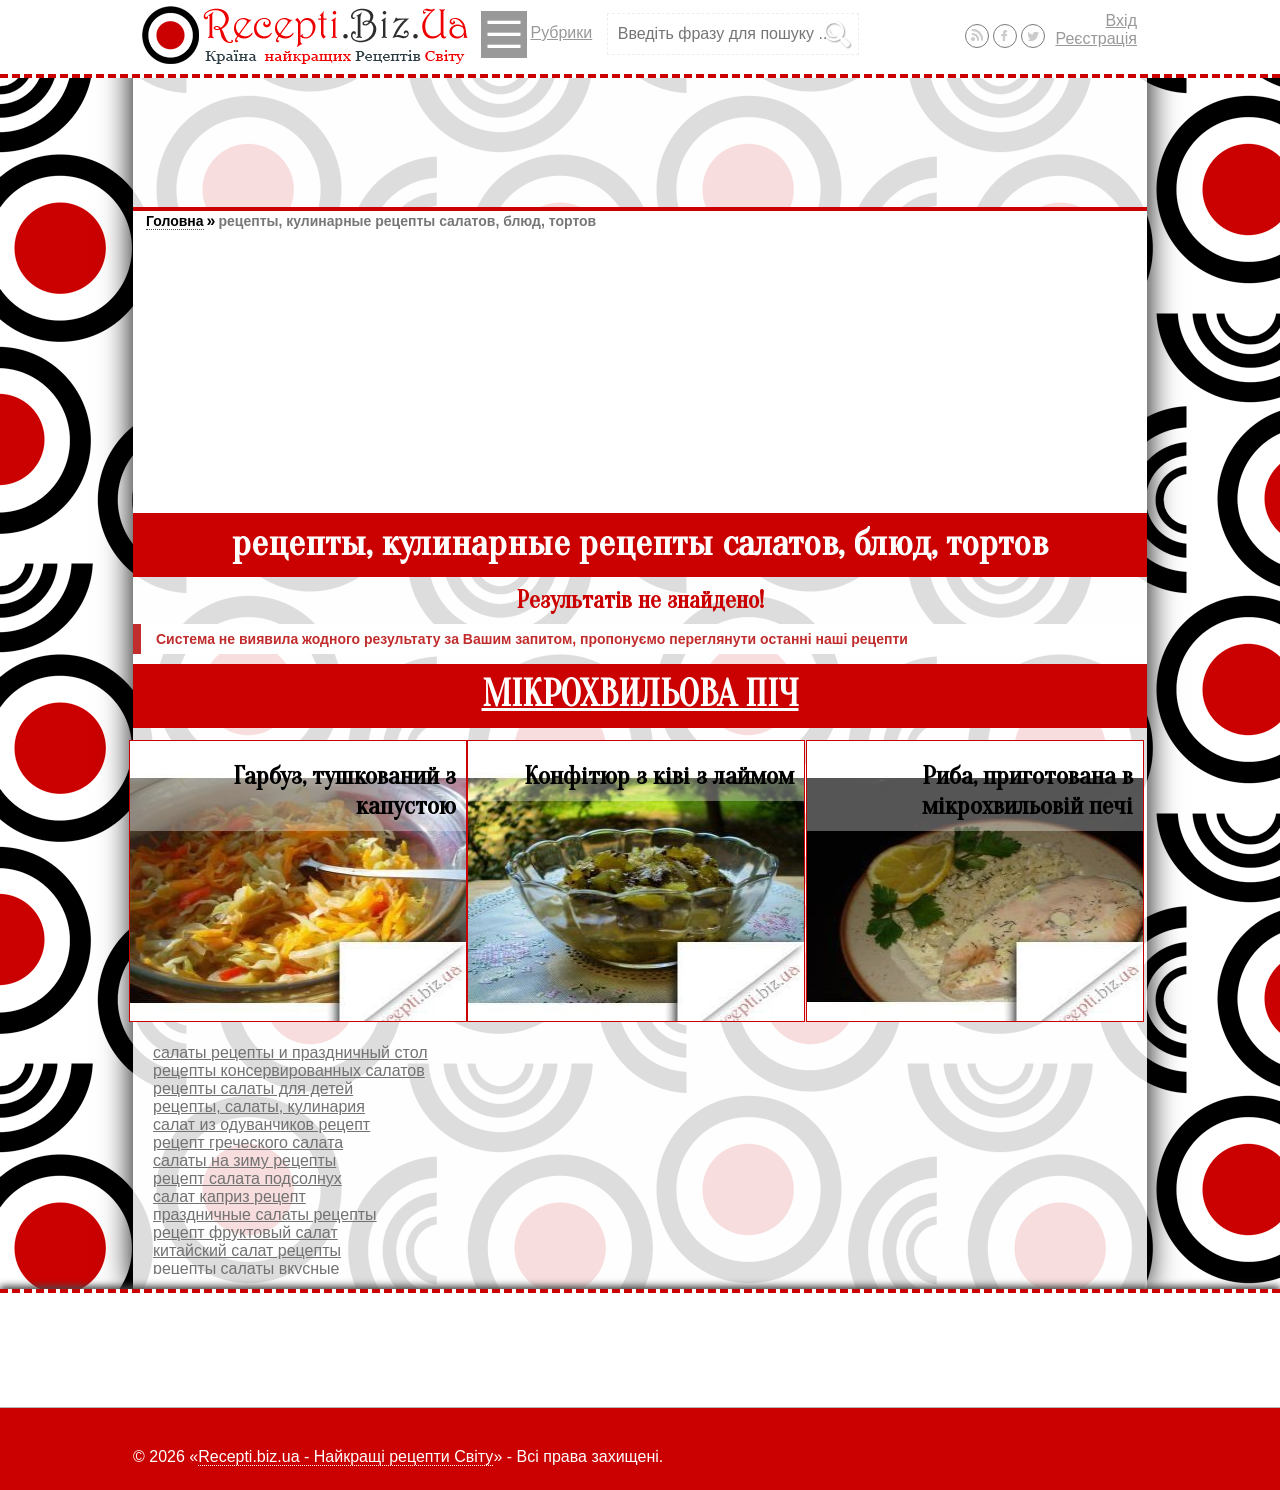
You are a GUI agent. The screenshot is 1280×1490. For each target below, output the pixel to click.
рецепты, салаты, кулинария (259, 1106)
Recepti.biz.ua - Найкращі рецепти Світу (345, 1456)
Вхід (1121, 20)
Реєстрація (1096, 38)
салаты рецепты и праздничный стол (290, 1052)
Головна (175, 221)
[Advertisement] (640, 133)
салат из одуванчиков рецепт (261, 1124)
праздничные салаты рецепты (265, 1214)
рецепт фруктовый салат (245, 1232)
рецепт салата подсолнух (247, 1178)
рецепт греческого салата (248, 1142)
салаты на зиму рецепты (244, 1160)
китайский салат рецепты (247, 1250)
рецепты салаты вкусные (246, 1268)
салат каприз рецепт (229, 1196)
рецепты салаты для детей (253, 1088)
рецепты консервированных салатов (289, 1070)
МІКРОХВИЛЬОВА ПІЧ (640, 694)
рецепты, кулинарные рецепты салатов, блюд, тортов (407, 221)
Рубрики (536, 34)
